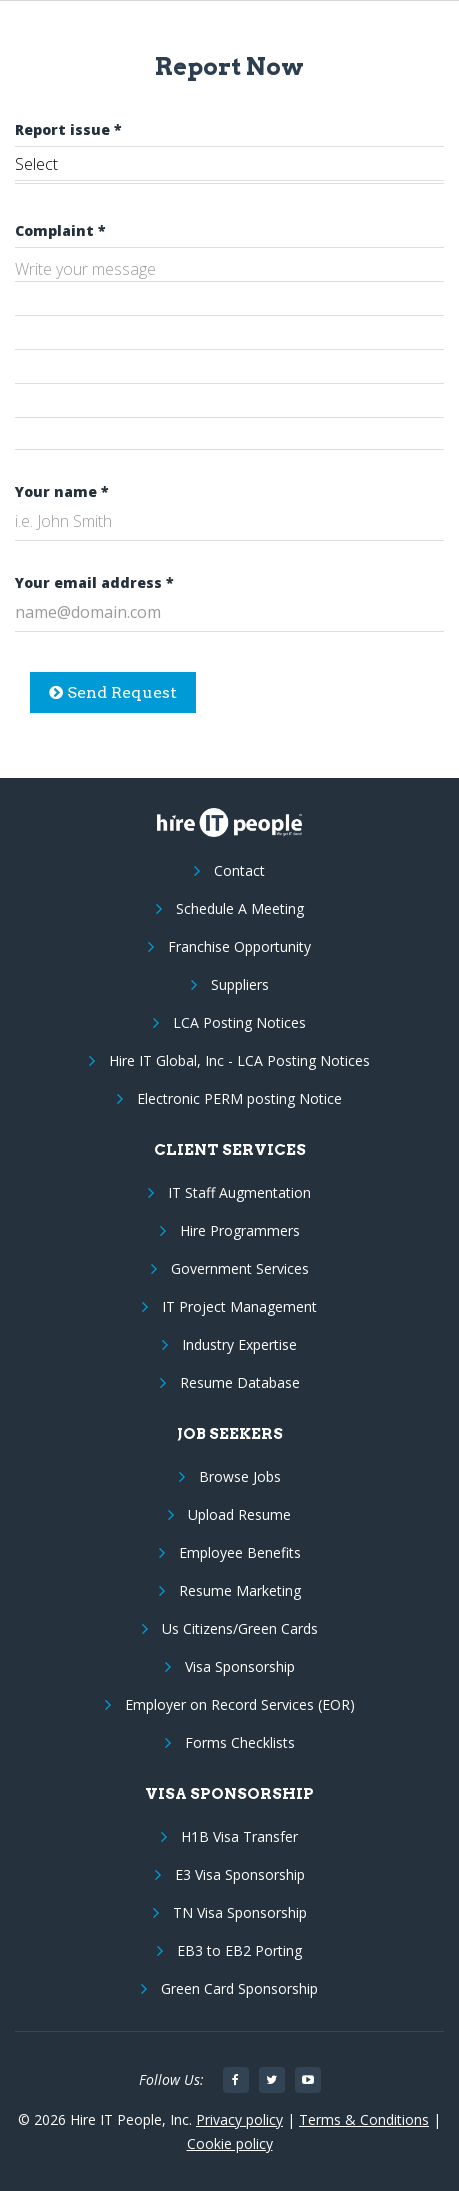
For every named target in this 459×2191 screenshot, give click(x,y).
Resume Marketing (240, 1590)
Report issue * (68, 129)
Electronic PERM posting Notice (239, 1098)
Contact (239, 870)
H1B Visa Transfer (239, 1836)
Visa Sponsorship (240, 1666)
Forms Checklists (240, 1742)
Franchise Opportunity (239, 946)
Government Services (240, 1268)
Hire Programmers (240, 1230)
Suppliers (240, 984)
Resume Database (240, 1382)
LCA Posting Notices (239, 1022)
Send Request (113, 692)
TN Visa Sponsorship (240, 1912)
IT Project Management (239, 1306)
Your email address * (94, 582)
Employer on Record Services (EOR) (240, 1704)
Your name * (62, 491)
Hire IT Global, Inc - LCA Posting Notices (239, 1060)
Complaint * (60, 230)
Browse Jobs (240, 1476)
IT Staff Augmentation (239, 1192)
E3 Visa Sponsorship (240, 1874)
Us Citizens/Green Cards (240, 1628)
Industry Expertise (239, 1344)
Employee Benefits (240, 1552)
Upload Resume (239, 1514)
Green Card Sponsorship (239, 1988)
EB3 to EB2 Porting (239, 1950)
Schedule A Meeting (240, 908)
